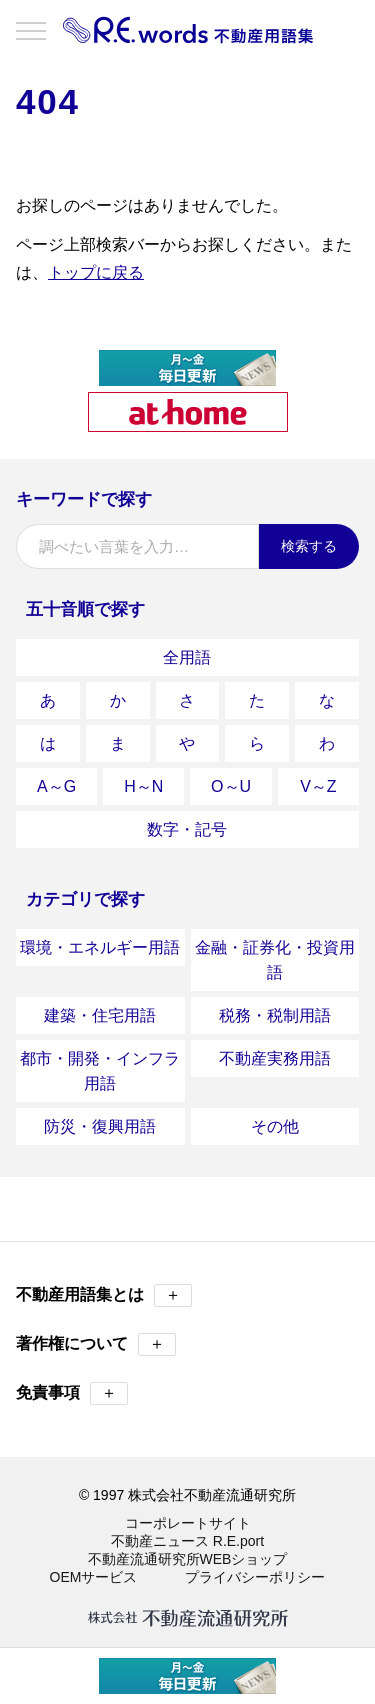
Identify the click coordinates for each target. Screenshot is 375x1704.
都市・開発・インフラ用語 (100, 1071)
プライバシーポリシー (255, 1577)
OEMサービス (94, 1577)
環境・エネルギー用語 (100, 947)
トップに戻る (96, 272)
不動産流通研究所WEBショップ (188, 1559)
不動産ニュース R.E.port (187, 1541)
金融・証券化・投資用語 (275, 960)
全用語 (187, 657)
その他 (275, 1126)
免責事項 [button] (72, 1393)
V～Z (318, 786)
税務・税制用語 (275, 1015)
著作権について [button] (96, 1344)
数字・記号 (187, 829)
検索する (309, 546)
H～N (143, 786)
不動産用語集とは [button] (104, 1295)
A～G (56, 786)
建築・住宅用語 (100, 1015)
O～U (231, 786)
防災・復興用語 (100, 1126)
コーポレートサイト (188, 1523)
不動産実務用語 (275, 1058)
